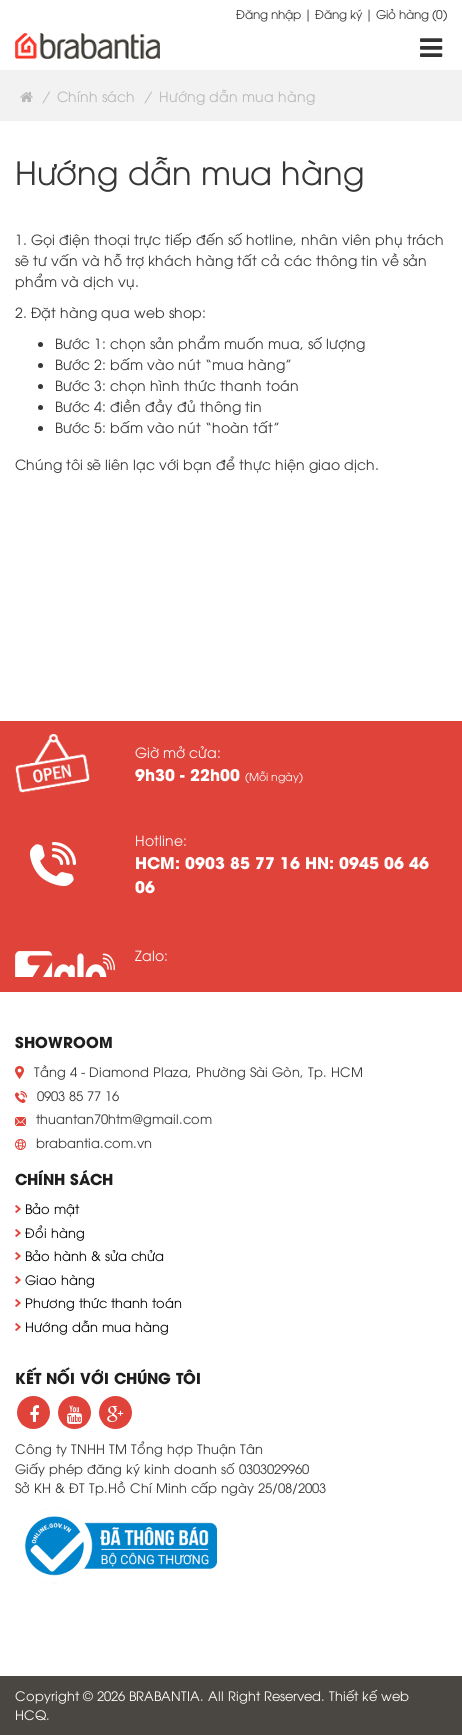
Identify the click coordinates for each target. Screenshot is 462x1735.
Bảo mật (52, 1208)
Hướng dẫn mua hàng (97, 1326)
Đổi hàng (55, 1232)
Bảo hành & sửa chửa (94, 1255)
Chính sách (96, 95)
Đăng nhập (268, 13)
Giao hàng (60, 1279)
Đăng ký (338, 13)
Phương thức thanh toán (103, 1302)
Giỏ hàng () (411, 13)
